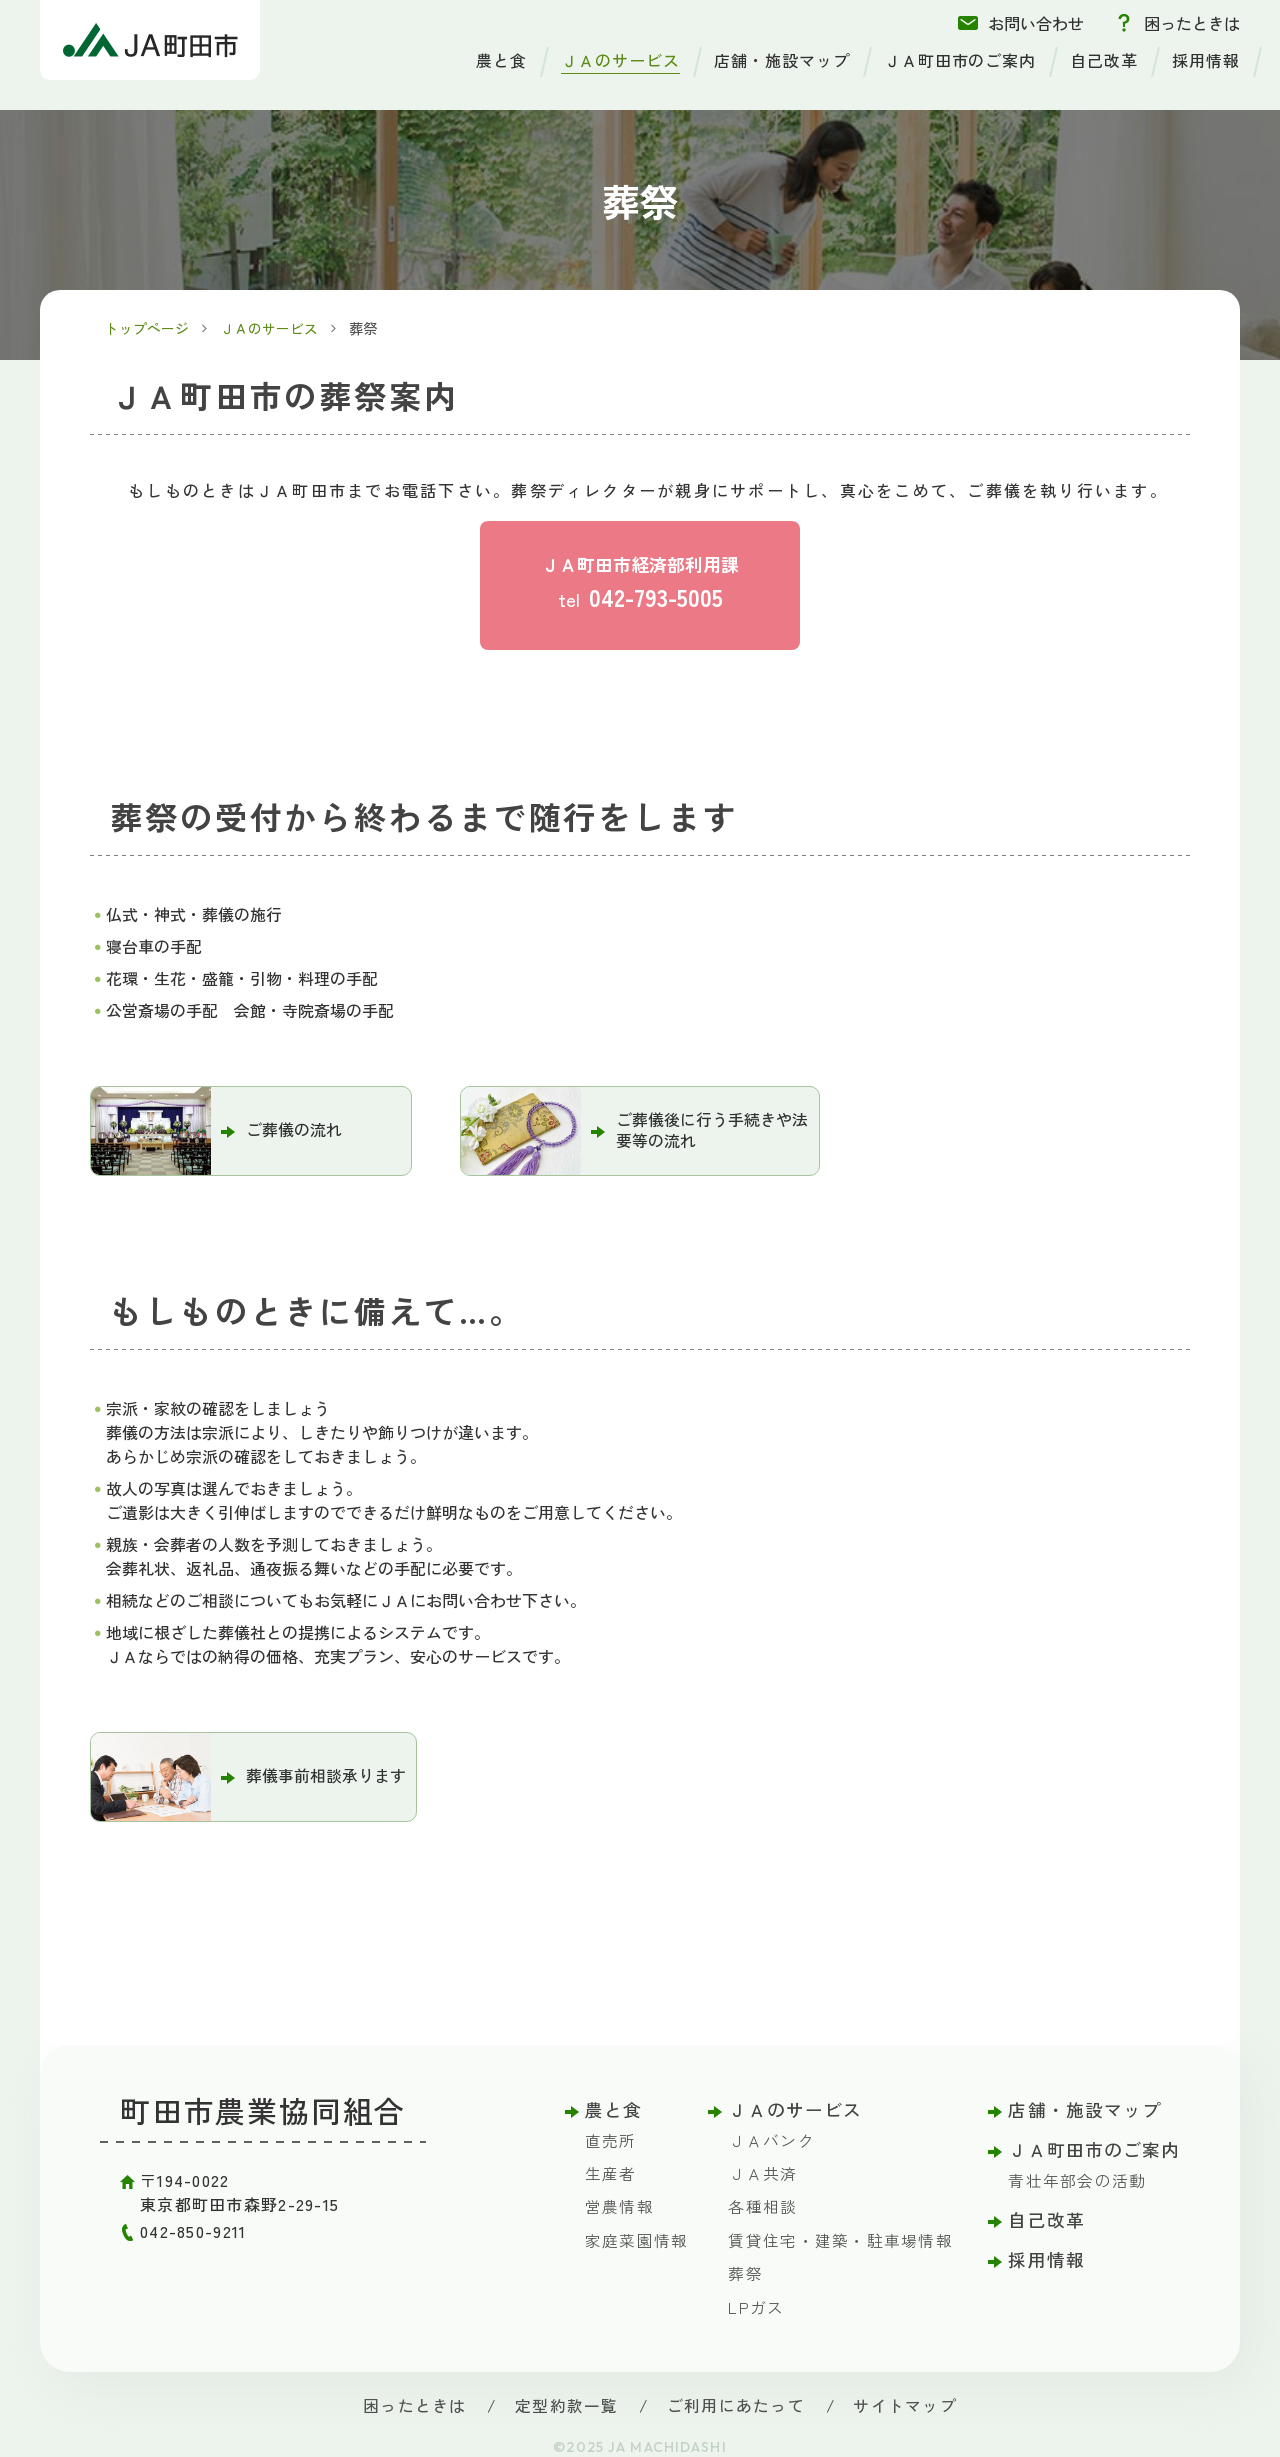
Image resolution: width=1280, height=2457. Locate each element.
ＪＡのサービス (620, 60)
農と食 (501, 60)
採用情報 (1206, 60)
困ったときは (1192, 23)
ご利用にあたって (734, 2403)
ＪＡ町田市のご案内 (960, 60)
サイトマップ (900, 2403)
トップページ (148, 328)
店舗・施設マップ (782, 60)
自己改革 (1104, 60)
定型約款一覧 (569, 2403)
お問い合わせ (1036, 23)
